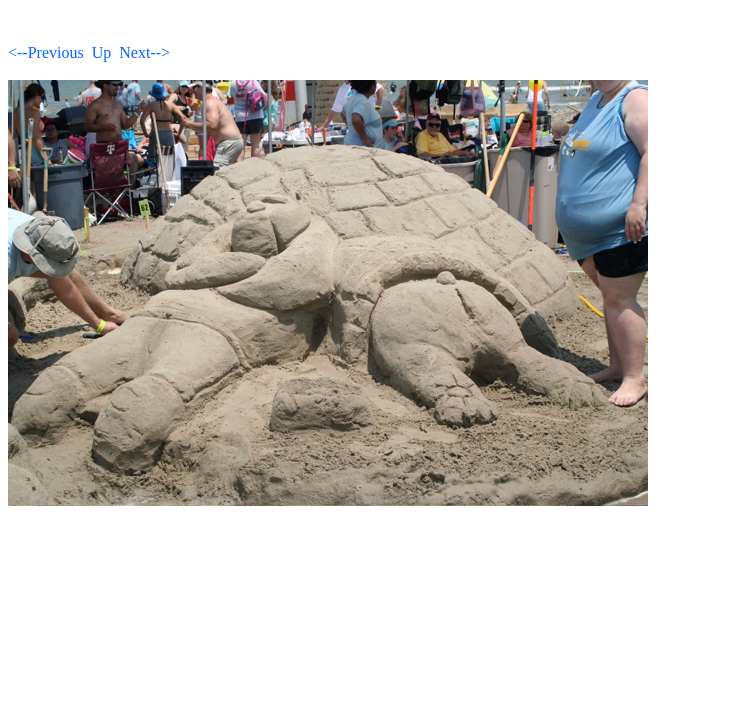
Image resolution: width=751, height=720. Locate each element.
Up (102, 52)
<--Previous (46, 52)
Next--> (144, 52)
